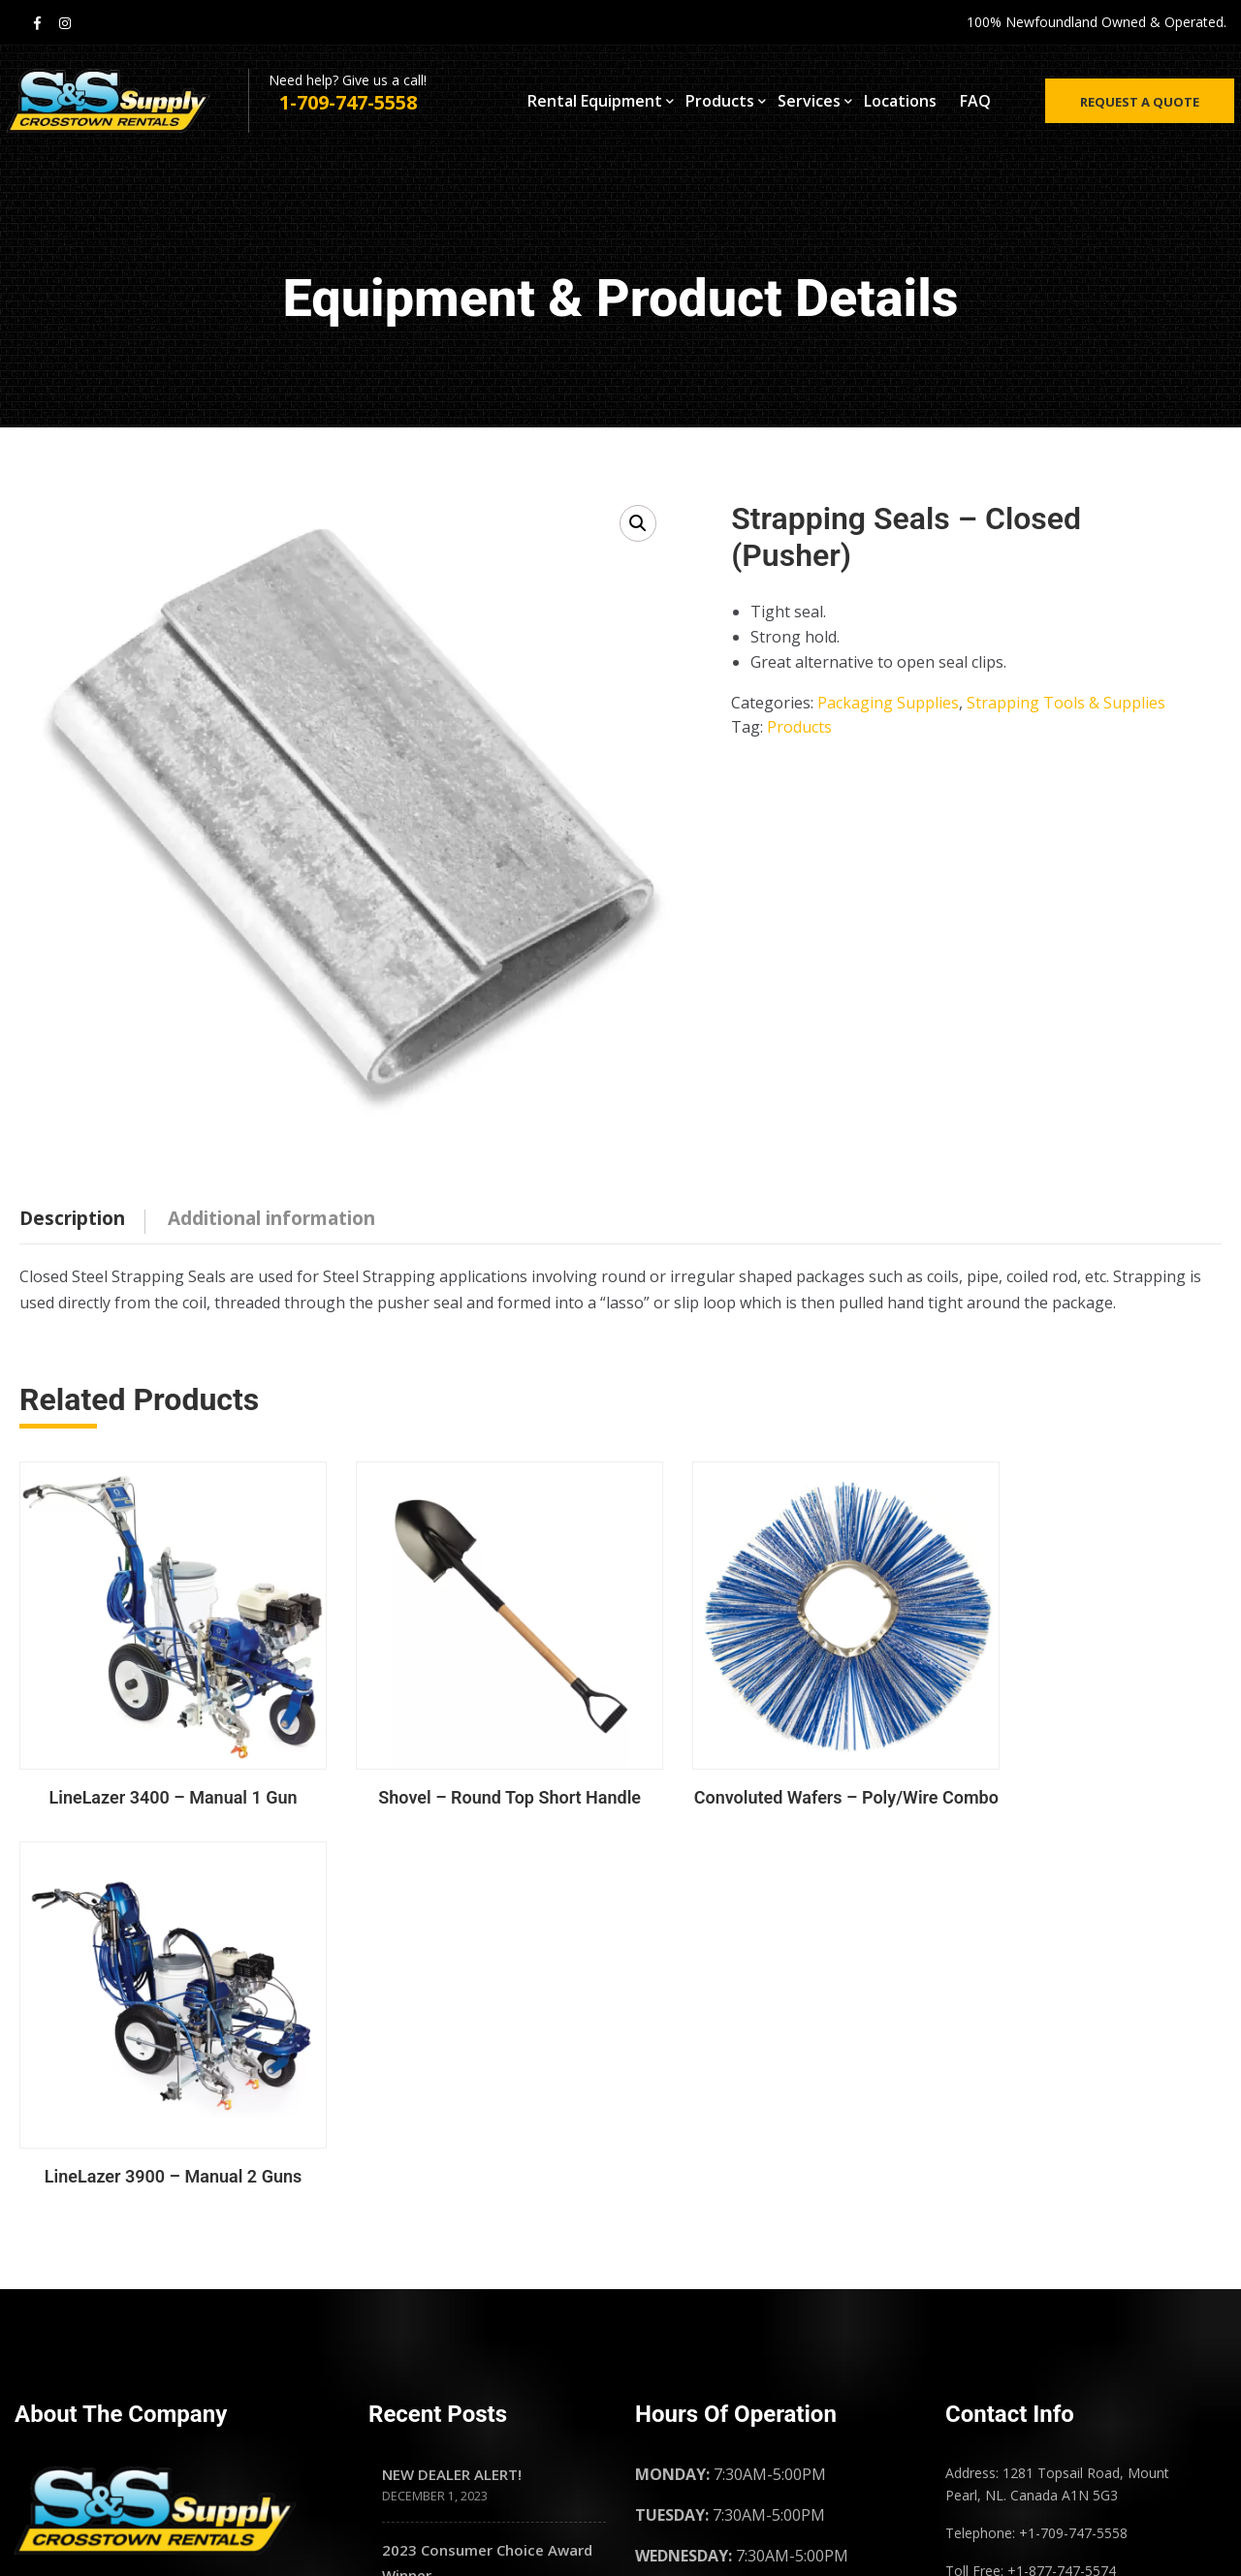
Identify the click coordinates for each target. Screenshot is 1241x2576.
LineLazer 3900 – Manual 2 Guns (1082, 1779)
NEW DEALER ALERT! (452, 2086)
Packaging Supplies (888, 702)
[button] (638, 523)
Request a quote (1132, 106)
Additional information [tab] (271, 1218)
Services (809, 105)
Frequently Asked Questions (1069, 2234)
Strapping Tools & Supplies (1066, 702)
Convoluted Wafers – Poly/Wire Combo (774, 1779)
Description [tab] (72, 1218)
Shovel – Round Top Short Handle (466, 1779)
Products (719, 105)
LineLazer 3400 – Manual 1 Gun (159, 1779)
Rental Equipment (594, 105)
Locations (900, 105)
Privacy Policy (1016, 2324)
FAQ (975, 105)
